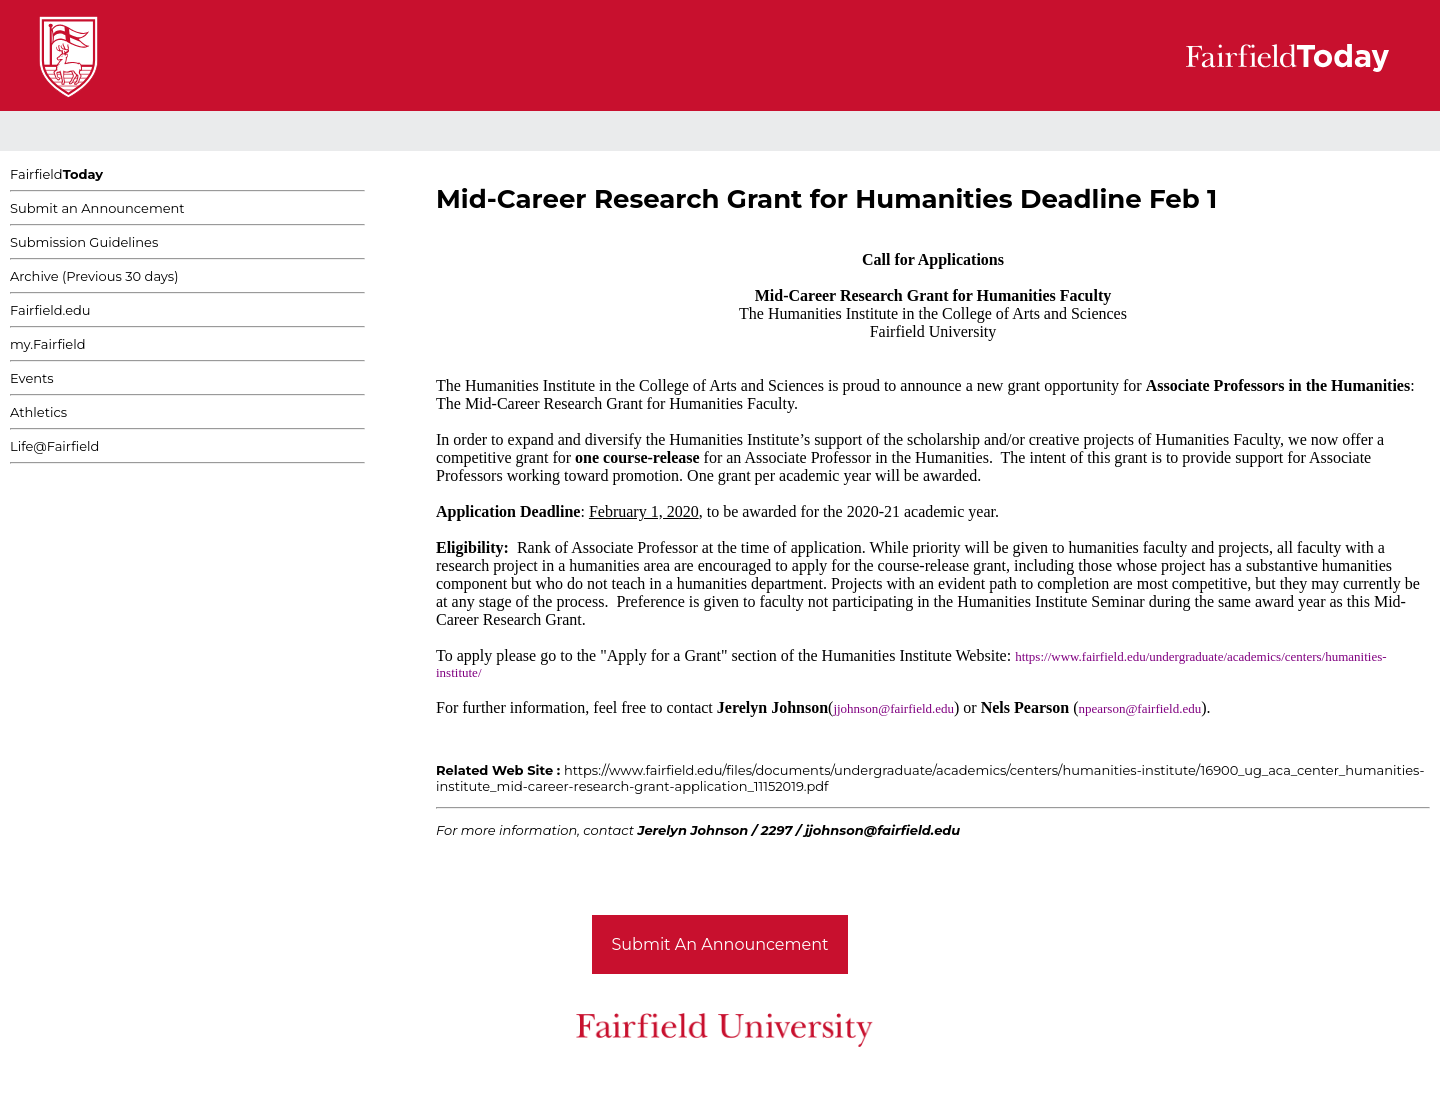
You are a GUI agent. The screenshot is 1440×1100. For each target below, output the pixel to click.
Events (32, 378)
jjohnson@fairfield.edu (893, 708)
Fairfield (56, 174)
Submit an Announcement (97, 208)
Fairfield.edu (50, 310)
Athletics (38, 412)
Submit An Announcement (720, 944)
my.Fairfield (48, 344)
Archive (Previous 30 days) (94, 276)
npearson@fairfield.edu (1139, 708)
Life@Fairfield (54, 446)
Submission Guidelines (84, 242)
